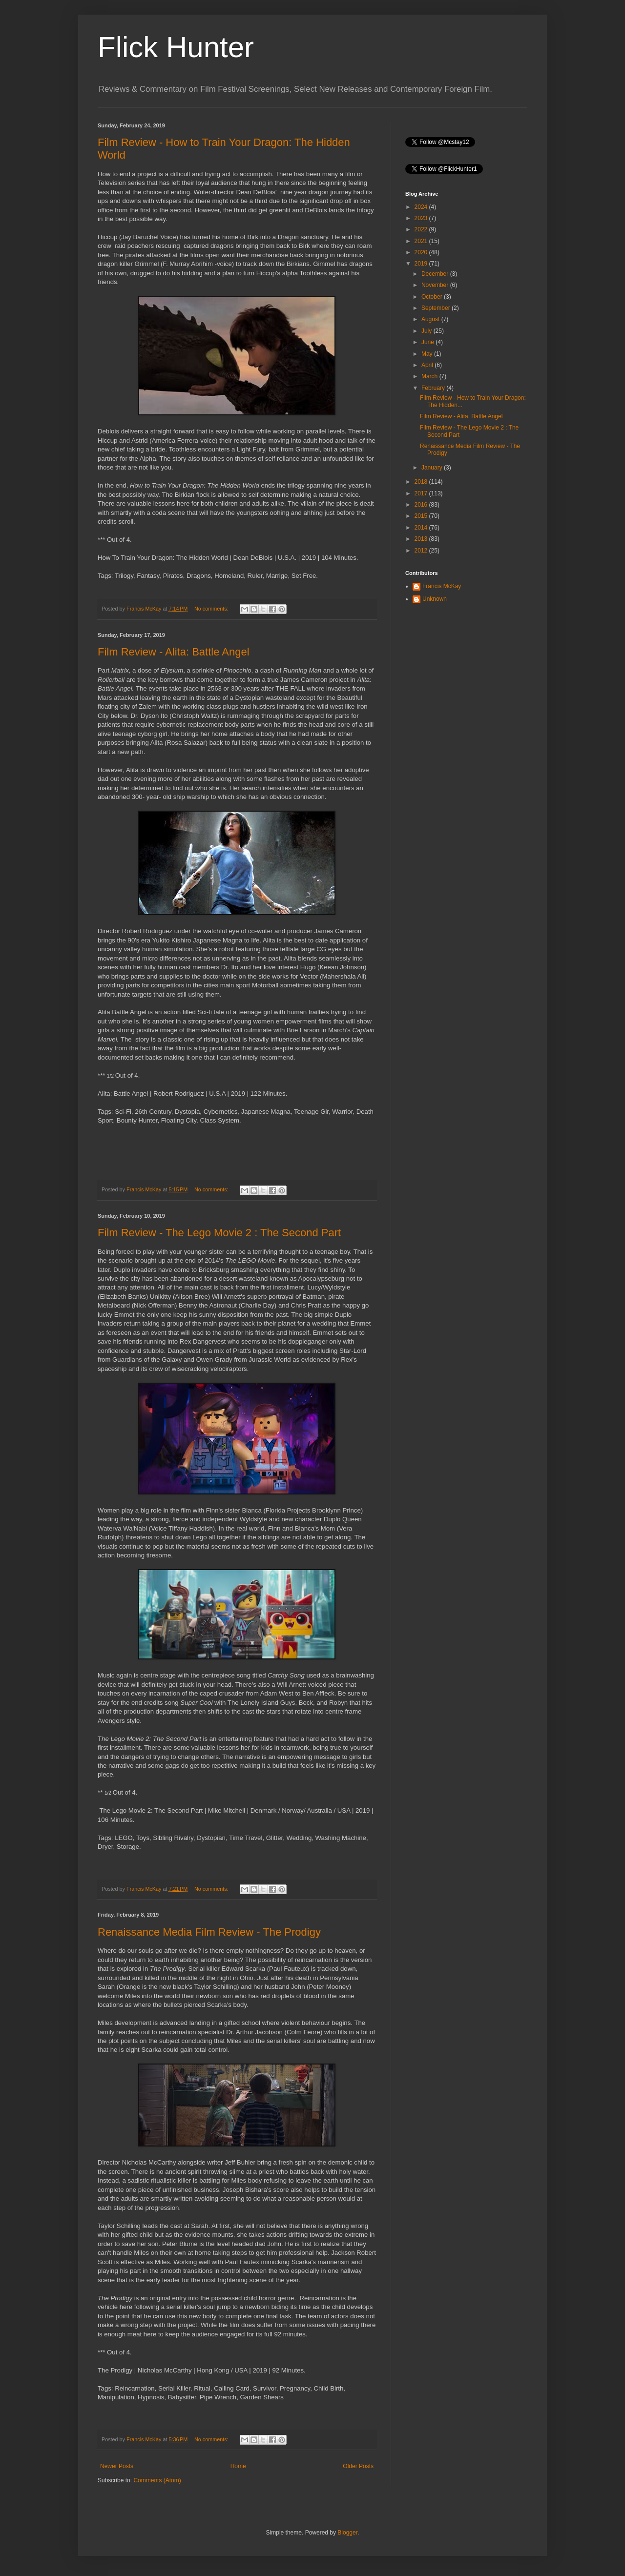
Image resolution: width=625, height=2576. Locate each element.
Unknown (434, 598)
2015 (422, 515)
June (428, 342)
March (430, 376)
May (427, 353)
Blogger (347, 2532)
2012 (422, 550)
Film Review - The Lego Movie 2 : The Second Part (219, 1233)
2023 (422, 218)
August (431, 319)
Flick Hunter (176, 47)
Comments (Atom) (157, 2480)
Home (238, 2466)
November (435, 285)
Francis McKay (441, 586)
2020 (422, 252)
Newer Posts (116, 2466)
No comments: (212, 609)
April (428, 365)
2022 (422, 229)
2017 (422, 493)
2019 (422, 263)
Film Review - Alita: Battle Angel (174, 652)
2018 (422, 481)
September (436, 308)
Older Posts (358, 2466)
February (433, 388)
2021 (422, 241)
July (427, 330)
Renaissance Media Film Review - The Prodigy (209, 1932)
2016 (422, 504)
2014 (422, 527)
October (432, 296)
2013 (422, 538)
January (432, 467)
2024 (422, 207)
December (435, 273)
